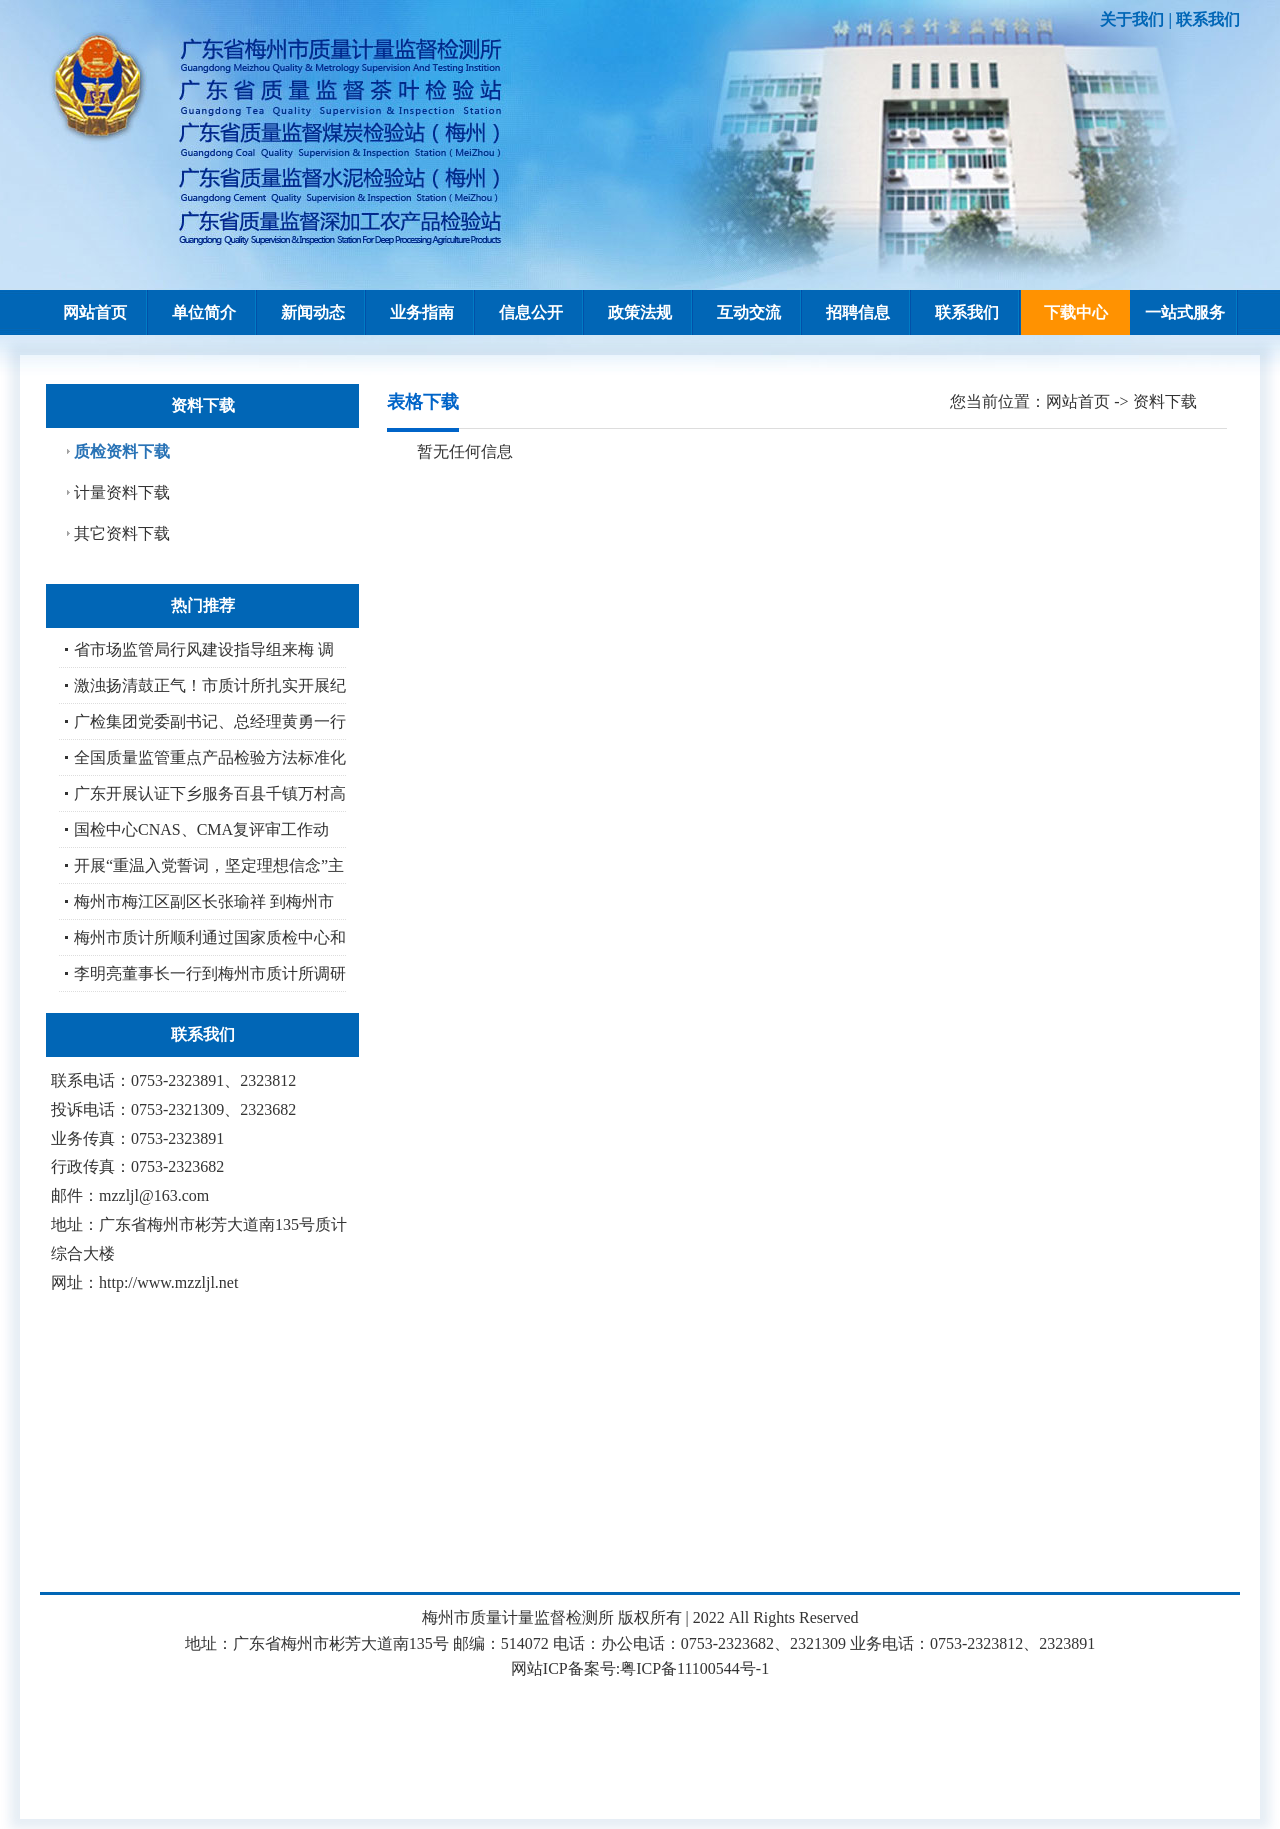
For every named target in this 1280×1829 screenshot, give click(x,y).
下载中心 (1076, 312)
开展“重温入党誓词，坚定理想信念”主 (209, 865)
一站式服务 (1185, 312)
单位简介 (204, 312)
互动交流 (749, 312)
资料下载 (1165, 401)
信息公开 (531, 312)
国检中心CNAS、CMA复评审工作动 (201, 829)
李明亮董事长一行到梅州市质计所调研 (210, 973)
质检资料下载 (122, 451)
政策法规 (640, 312)
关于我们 (1132, 19)
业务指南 (422, 312)
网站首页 (95, 312)
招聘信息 (858, 312)
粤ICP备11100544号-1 (694, 1668)
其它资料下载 (122, 533)
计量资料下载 (122, 492)
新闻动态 (313, 312)
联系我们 (1208, 19)
